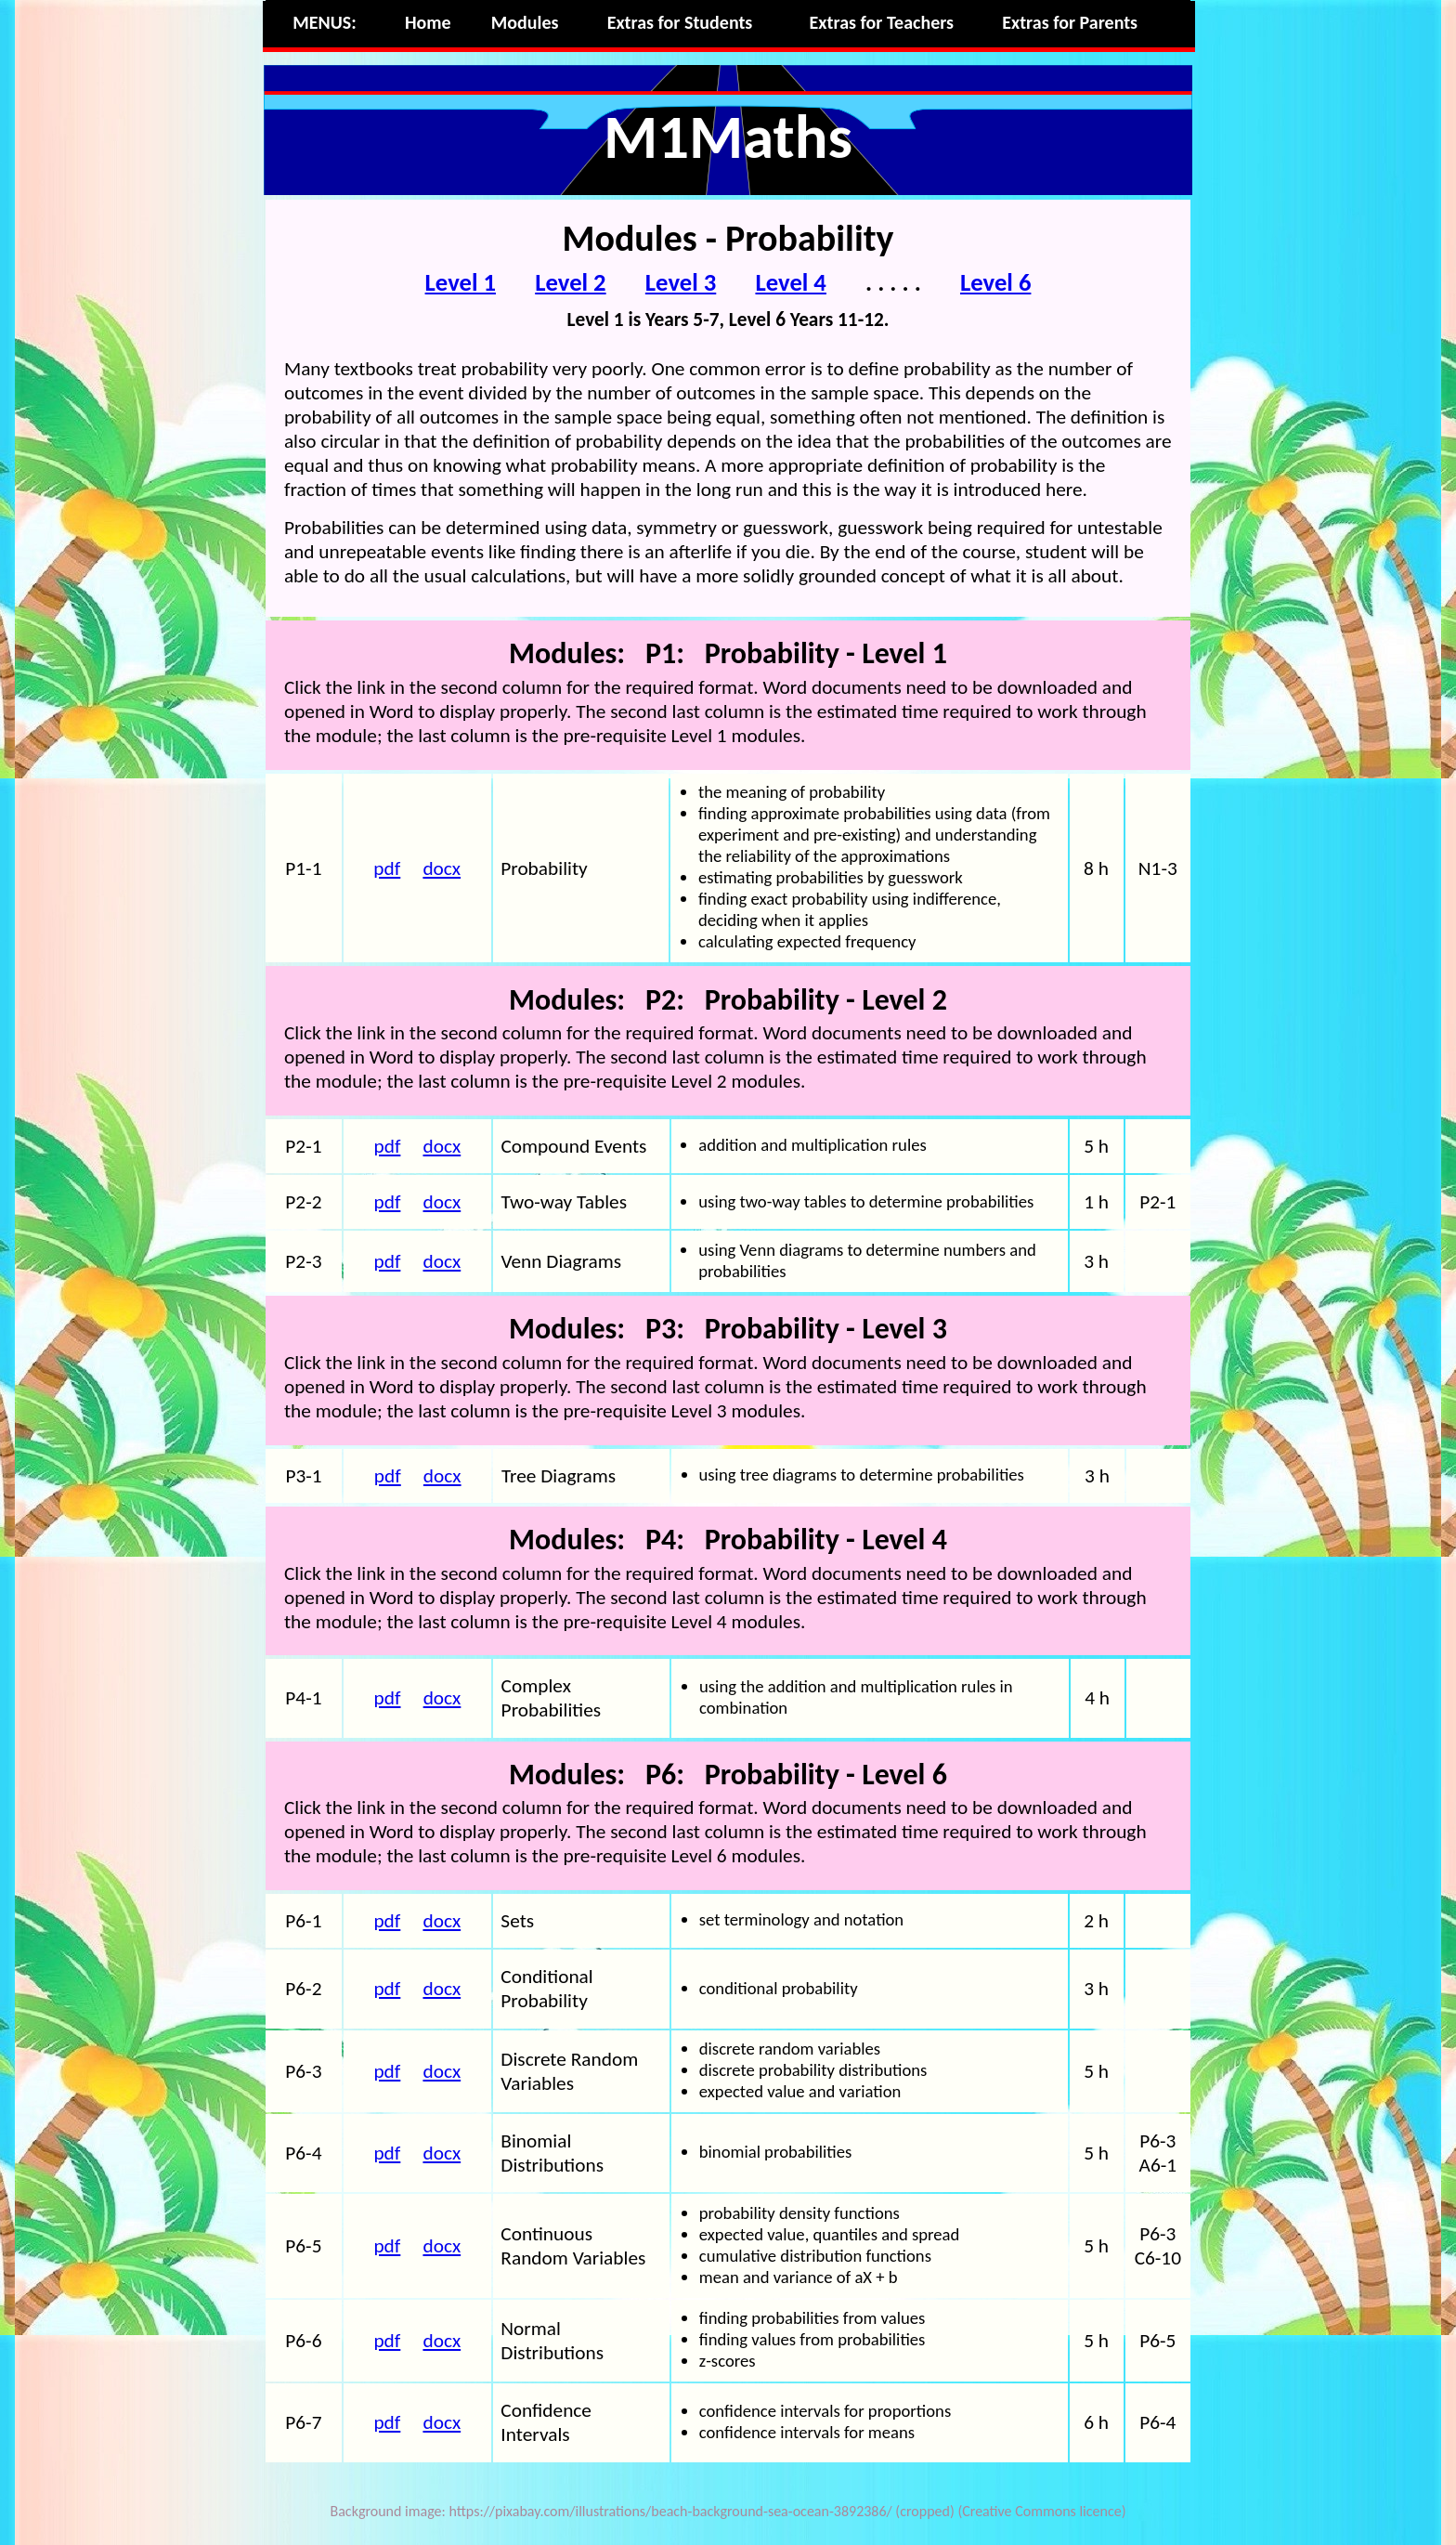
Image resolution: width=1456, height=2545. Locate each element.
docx (441, 868)
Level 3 (680, 282)
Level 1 (460, 282)
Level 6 (995, 282)
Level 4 (790, 282)
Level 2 (570, 282)
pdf (386, 868)
